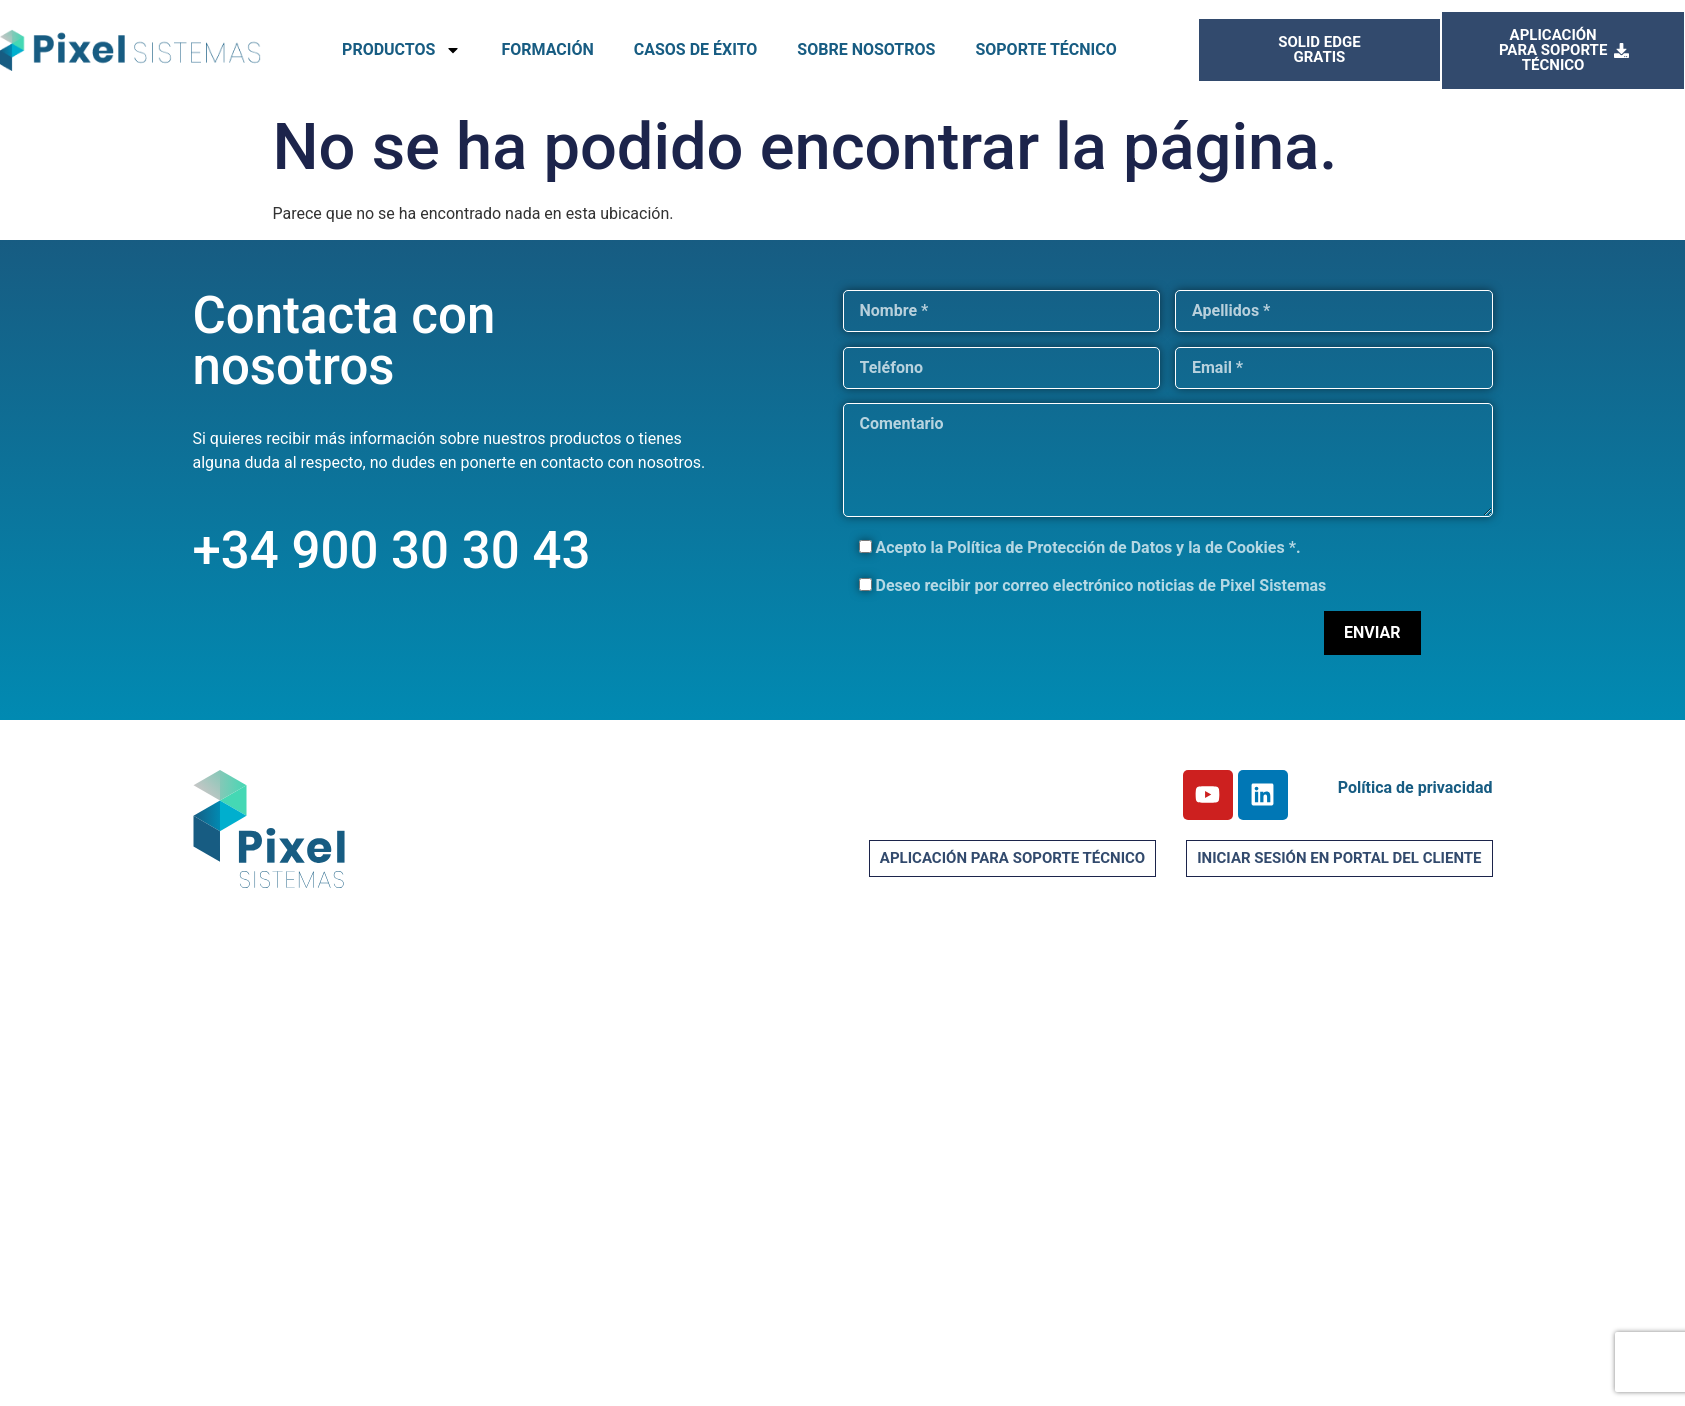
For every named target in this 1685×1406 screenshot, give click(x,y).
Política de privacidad (1415, 787)
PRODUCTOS (401, 50)
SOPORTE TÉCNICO (1045, 49)
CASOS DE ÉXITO (696, 49)
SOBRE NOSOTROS (866, 49)
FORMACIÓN (547, 49)
